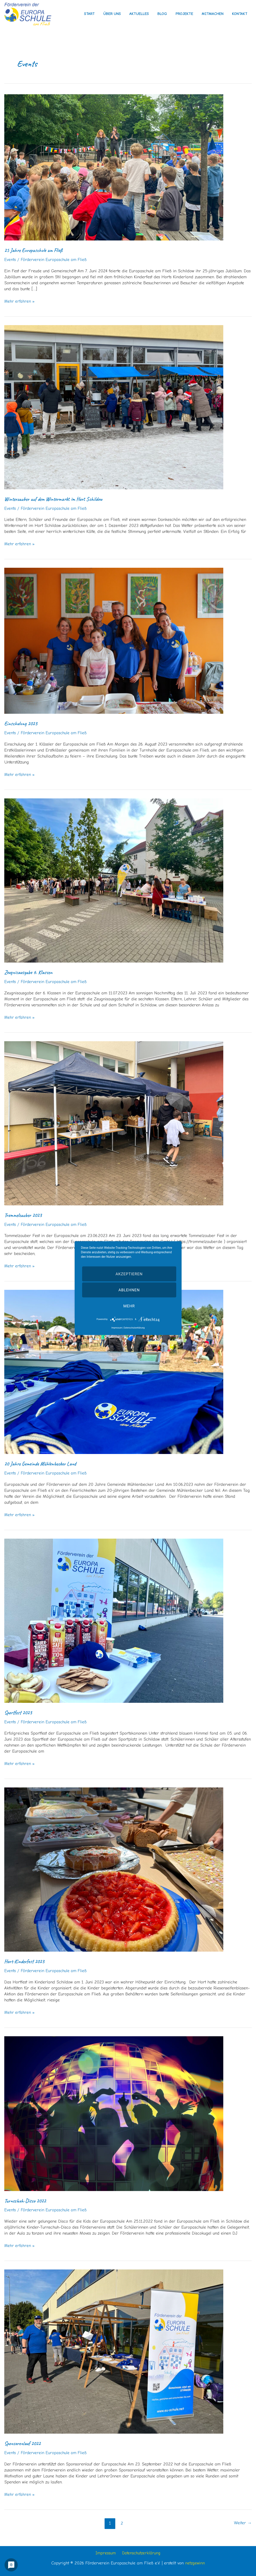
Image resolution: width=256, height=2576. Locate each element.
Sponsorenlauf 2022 (23, 2442)
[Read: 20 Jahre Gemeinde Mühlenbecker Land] (113, 1370)
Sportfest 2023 (19, 1711)
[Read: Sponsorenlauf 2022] (113, 2349)
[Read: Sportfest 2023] (113, 1619)
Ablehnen (129, 1289)
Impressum (106, 2551)
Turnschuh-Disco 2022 (25, 2199)
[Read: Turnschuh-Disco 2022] (113, 2112)
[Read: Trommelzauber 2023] (113, 1122)
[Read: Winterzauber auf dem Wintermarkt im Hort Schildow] (113, 406)
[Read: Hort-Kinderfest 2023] (113, 1868)
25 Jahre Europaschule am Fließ (34, 250)
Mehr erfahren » (20, 301)
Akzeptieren (128, 1273)
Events (10, 259)
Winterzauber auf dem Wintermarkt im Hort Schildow (55, 498)
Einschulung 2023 (21, 723)
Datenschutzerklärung (140, 2551)
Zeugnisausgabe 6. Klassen (29, 971)
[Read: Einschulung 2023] (113, 640)
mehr (129, 1305)
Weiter (242, 2521)
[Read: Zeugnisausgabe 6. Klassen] (113, 879)
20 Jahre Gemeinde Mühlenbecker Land (41, 1463)
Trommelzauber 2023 (23, 1214)
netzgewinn (195, 2561)
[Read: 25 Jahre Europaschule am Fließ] (113, 167)
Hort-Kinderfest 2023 (25, 1960)
